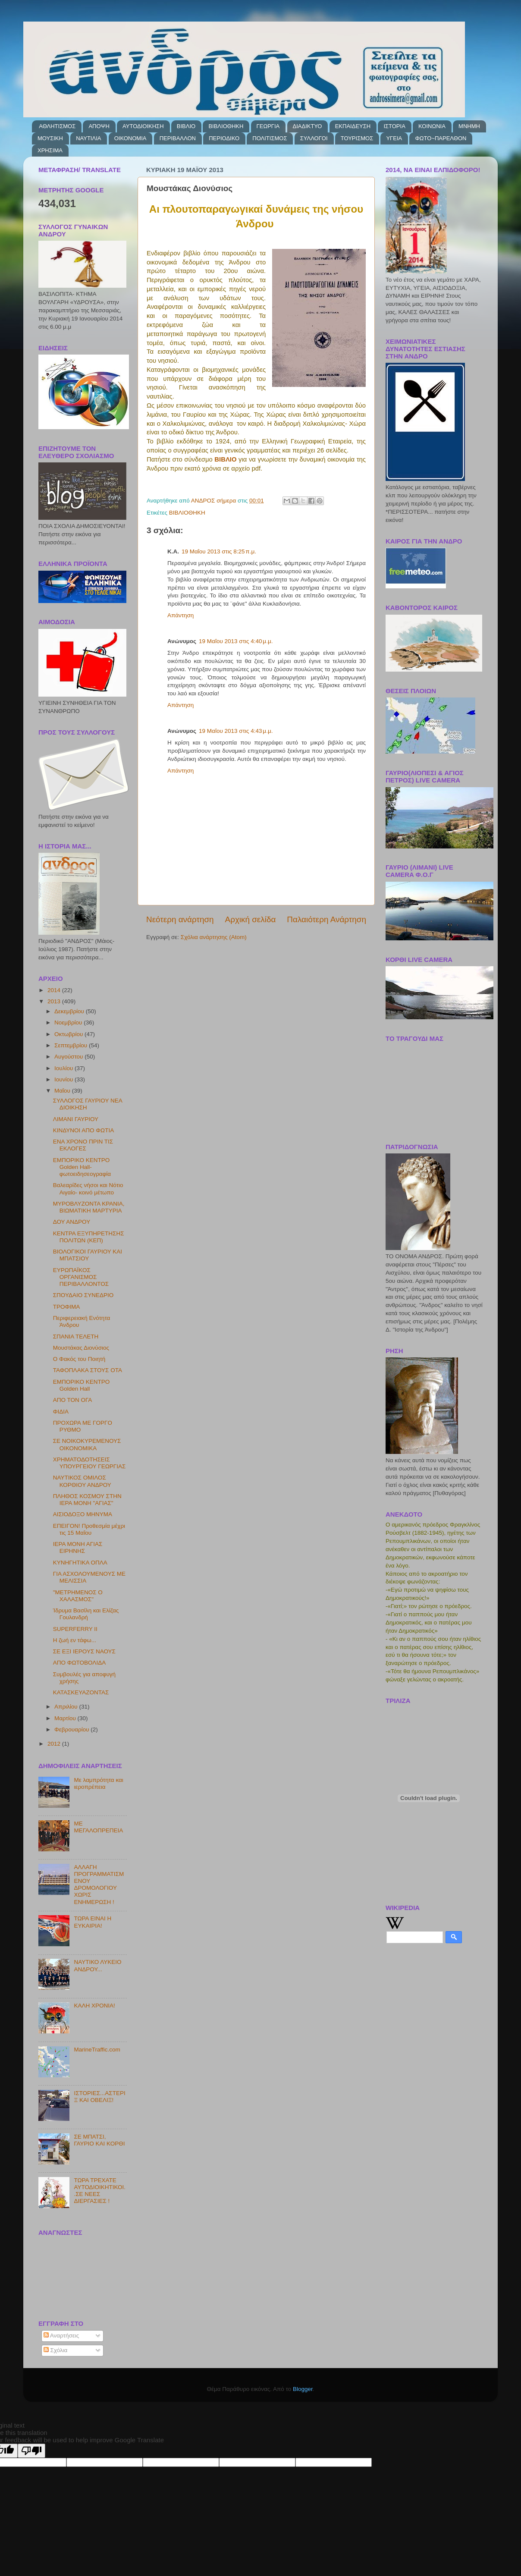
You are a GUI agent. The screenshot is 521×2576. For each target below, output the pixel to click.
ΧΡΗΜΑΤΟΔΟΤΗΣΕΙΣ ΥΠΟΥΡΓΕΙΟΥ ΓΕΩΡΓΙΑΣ (89, 1463)
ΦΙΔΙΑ (61, 1411)
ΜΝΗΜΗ (469, 126)
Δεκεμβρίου (70, 1011)
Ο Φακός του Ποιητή (79, 1359)
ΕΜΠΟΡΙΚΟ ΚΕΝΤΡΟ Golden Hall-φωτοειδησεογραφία (82, 1167)
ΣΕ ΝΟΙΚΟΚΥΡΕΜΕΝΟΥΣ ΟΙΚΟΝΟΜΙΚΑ (87, 1444)
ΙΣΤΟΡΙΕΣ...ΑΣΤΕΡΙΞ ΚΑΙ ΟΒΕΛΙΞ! (99, 2096)
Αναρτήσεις (61, 2335)
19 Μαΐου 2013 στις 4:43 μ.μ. (236, 731)
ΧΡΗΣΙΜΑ (50, 150)
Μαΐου (63, 1090)
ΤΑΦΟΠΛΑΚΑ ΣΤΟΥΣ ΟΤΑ (87, 1370)
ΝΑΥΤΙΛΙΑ (88, 138)
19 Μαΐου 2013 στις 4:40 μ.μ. (236, 641)
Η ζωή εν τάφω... (74, 1640)
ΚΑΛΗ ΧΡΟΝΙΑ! (94, 2005)
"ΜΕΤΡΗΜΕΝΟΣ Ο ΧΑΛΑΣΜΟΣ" (78, 1595)
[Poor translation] (31, 2451)
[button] (206, 307)
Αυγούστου (69, 1056)
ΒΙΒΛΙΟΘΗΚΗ (225, 126)
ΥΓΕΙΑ (394, 138)
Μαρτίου (66, 1718)
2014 (54, 990)
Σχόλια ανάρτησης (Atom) (214, 937)
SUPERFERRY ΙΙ (75, 1629)
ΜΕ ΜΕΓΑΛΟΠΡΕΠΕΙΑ (98, 1827)
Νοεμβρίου (69, 1022)
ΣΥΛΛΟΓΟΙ (314, 138)
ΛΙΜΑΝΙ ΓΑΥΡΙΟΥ (75, 1119)
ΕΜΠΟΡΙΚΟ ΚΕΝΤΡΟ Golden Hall (81, 1385)
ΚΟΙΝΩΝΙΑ (432, 126)
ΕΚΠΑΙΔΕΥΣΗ (352, 126)
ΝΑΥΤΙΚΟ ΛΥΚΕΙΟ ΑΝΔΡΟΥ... (97, 1965)
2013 (54, 1001)
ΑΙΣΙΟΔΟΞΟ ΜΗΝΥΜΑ (82, 1514)
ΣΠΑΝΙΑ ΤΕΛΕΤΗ (76, 1336)
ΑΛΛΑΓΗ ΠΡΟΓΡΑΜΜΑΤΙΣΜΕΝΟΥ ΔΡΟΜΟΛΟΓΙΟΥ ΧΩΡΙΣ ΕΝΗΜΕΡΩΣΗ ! (99, 1884)
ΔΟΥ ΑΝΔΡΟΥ (71, 1222)
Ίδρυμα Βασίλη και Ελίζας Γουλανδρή (86, 1614)
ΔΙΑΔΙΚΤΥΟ (307, 126)
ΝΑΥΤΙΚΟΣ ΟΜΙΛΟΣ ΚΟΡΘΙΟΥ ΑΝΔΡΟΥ (82, 1481)
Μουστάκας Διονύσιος (81, 1348)
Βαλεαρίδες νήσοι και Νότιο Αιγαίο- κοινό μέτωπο (88, 1188)
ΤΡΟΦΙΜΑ (66, 1307)
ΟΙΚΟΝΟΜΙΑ (130, 138)
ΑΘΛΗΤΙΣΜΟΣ (57, 126)
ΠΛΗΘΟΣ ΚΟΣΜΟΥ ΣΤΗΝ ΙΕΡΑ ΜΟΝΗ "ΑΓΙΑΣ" (87, 1499)
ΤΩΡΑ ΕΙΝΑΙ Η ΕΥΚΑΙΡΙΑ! (92, 1922)
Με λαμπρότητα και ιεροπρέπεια (98, 1783)
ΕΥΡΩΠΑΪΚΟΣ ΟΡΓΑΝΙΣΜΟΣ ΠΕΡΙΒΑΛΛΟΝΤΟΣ (81, 1277)
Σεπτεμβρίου (71, 1045)
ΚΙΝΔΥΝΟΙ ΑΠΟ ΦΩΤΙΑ (83, 1130)
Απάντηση (180, 615)
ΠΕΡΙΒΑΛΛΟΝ (178, 138)
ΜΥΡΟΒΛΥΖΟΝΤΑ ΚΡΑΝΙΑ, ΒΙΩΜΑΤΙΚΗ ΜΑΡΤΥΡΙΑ (89, 1207)
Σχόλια (56, 2350)
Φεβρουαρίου (72, 1729)
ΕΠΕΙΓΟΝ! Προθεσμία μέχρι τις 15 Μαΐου (89, 1529)
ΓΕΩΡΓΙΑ (268, 126)
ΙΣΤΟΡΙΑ (394, 126)
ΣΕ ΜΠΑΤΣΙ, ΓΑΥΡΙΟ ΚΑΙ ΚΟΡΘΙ (99, 2140)
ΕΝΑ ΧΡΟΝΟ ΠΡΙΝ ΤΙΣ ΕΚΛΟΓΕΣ (83, 1145)
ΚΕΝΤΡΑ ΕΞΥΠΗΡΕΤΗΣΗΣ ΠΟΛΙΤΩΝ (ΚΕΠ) (88, 1237)
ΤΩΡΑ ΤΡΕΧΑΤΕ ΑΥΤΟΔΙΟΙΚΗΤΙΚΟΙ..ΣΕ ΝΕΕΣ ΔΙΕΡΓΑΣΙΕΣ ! (100, 2191)
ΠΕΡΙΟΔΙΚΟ (224, 138)
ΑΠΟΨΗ (98, 126)
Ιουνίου (64, 1079)
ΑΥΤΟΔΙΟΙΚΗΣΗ (142, 126)
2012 (54, 1743)
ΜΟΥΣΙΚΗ (50, 138)
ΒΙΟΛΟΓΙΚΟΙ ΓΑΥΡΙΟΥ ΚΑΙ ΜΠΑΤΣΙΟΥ (87, 1255)
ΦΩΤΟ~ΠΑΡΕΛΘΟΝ (440, 138)
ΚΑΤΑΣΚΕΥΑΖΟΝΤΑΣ (81, 1692)
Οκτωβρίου (69, 1034)
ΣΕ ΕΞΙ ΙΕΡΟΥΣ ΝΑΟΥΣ (84, 1651)
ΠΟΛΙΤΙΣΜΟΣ (269, 138)
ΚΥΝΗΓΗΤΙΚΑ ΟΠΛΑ (80, 1562)
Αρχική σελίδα (250, 919)
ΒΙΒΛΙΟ (186, 126)
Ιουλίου (64, 1068)
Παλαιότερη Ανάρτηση (326, 919)
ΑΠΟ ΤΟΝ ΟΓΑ (72, 1400)
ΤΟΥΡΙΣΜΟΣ (357, 138)
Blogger (303, 2389)
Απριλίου (66, 1706)
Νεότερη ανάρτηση (180, 919)
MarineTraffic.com (97, 2049)
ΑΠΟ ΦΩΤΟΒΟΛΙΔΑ (79, 1662)
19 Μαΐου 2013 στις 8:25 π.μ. (219, 551)
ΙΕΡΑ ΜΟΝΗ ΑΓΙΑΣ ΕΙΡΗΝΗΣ (78, 1547)
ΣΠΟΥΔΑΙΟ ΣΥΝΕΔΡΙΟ (83, 1295)
